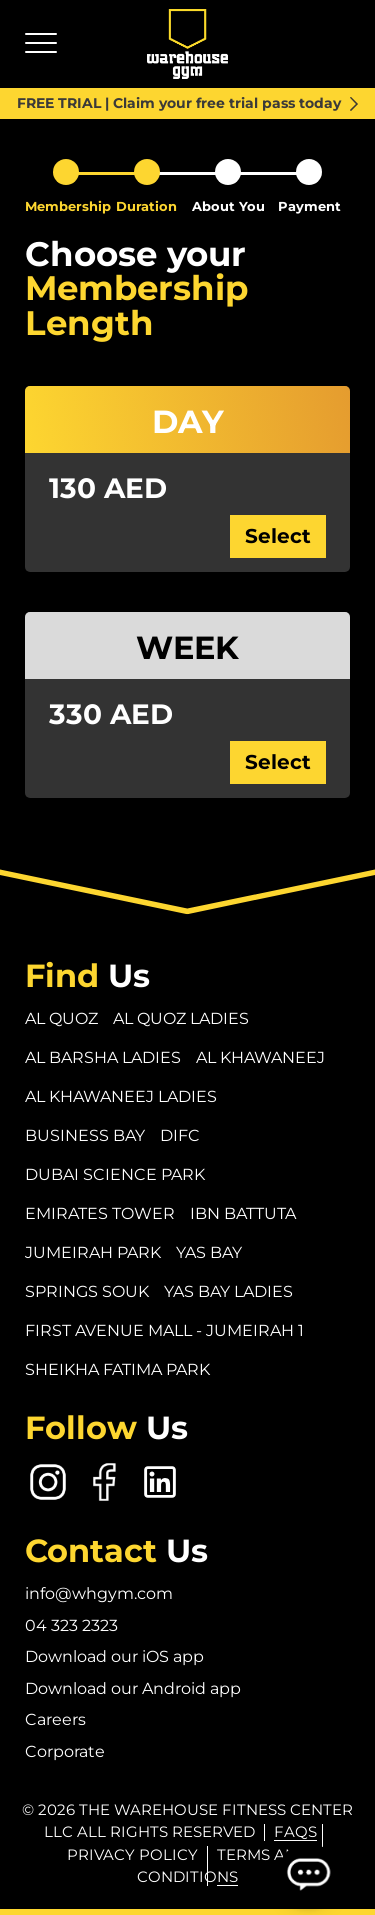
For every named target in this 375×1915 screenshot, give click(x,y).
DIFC (180, 1135)
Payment (309, 206)
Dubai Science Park (115, 1174)
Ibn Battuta (243, 1213)
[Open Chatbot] (308, 1873)
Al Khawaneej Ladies (121, 1096)
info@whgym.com (99, 1593)
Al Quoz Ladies (181, 1018)
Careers (55, 1719)
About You (228, 206)
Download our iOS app (114, 1656)
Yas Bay (209, 1252)
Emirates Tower (100, 1213)
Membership (68, 206)
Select (278, 536)
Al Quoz (61, 1018)
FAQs (295, 1831)
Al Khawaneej (260, 1057)
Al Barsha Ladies (103, 1057)
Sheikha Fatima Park (117, 1369)
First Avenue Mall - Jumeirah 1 (164, 1330)
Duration (146, 206)
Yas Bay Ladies (228, 1291)
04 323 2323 (71, 1625)
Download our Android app (133, 1688)
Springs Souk (87, 1291)
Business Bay (85, 1135)
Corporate (65, 1751)
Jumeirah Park (93, 1252)
